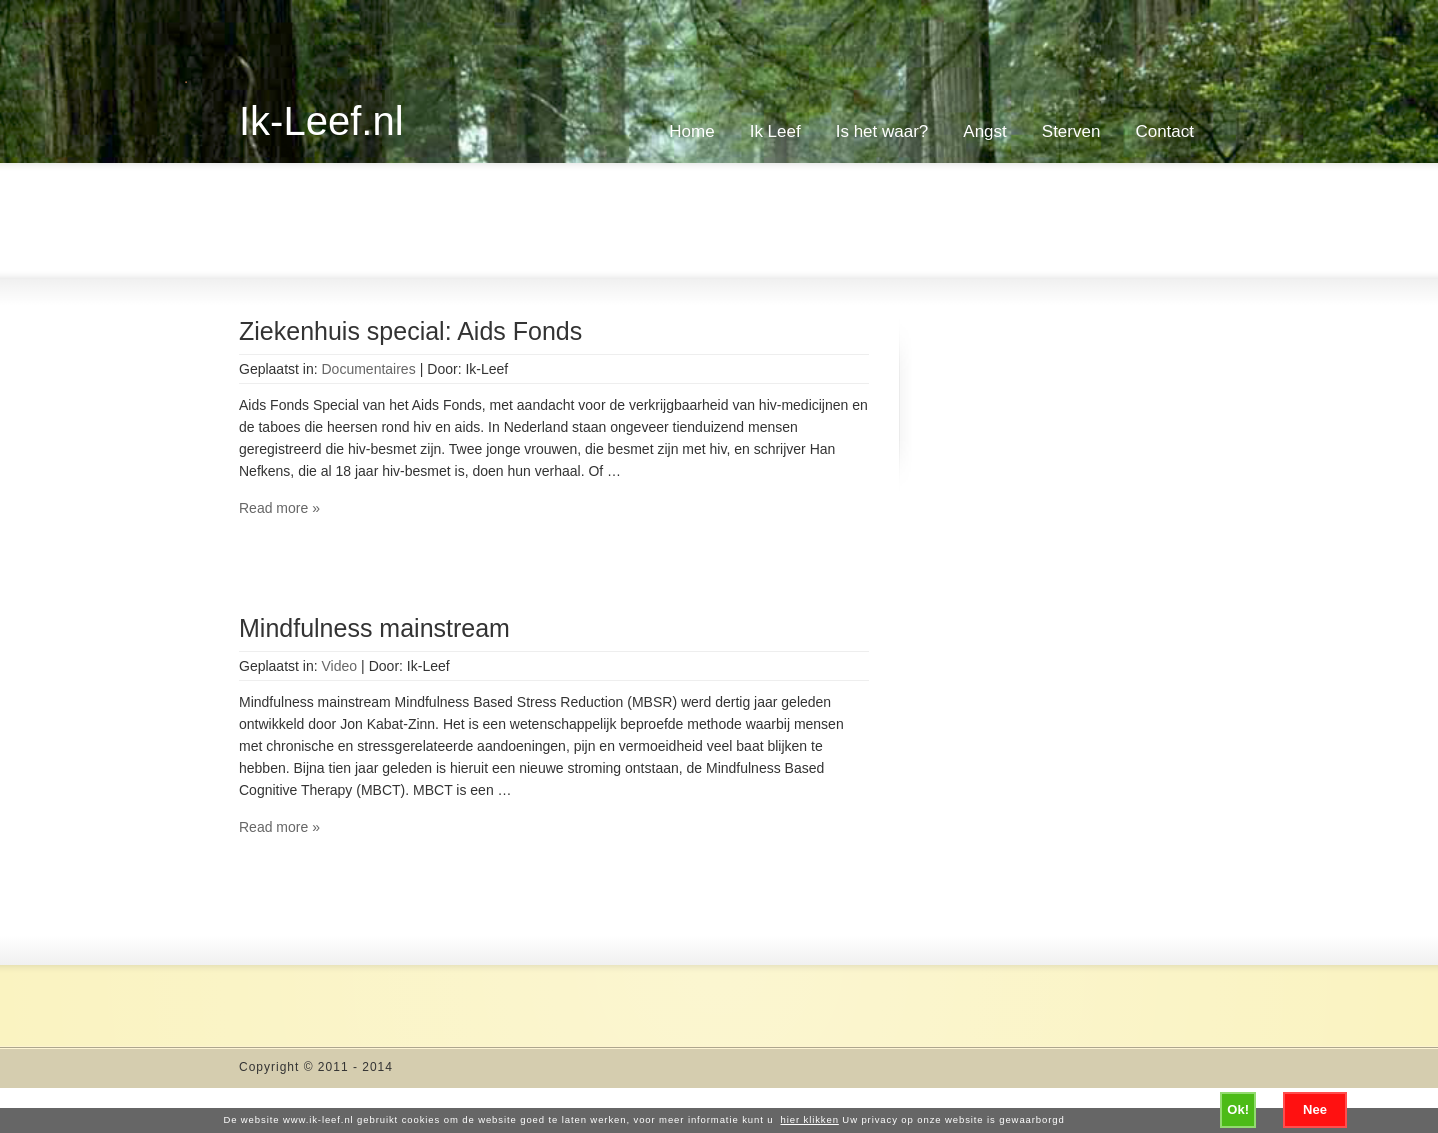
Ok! (1238, 1109)
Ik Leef (775, 131)
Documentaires (369, 369)
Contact (1164, 131)
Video (340, 666)
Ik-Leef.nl (321, 121)
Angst (984, 131)
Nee (1315, 1109)
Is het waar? (882, 131)
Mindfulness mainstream (374, 628)
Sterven (1071, 131)
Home (691, 131)
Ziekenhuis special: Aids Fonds (410, 331)
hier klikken (810, 1119)
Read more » (279, 508)
